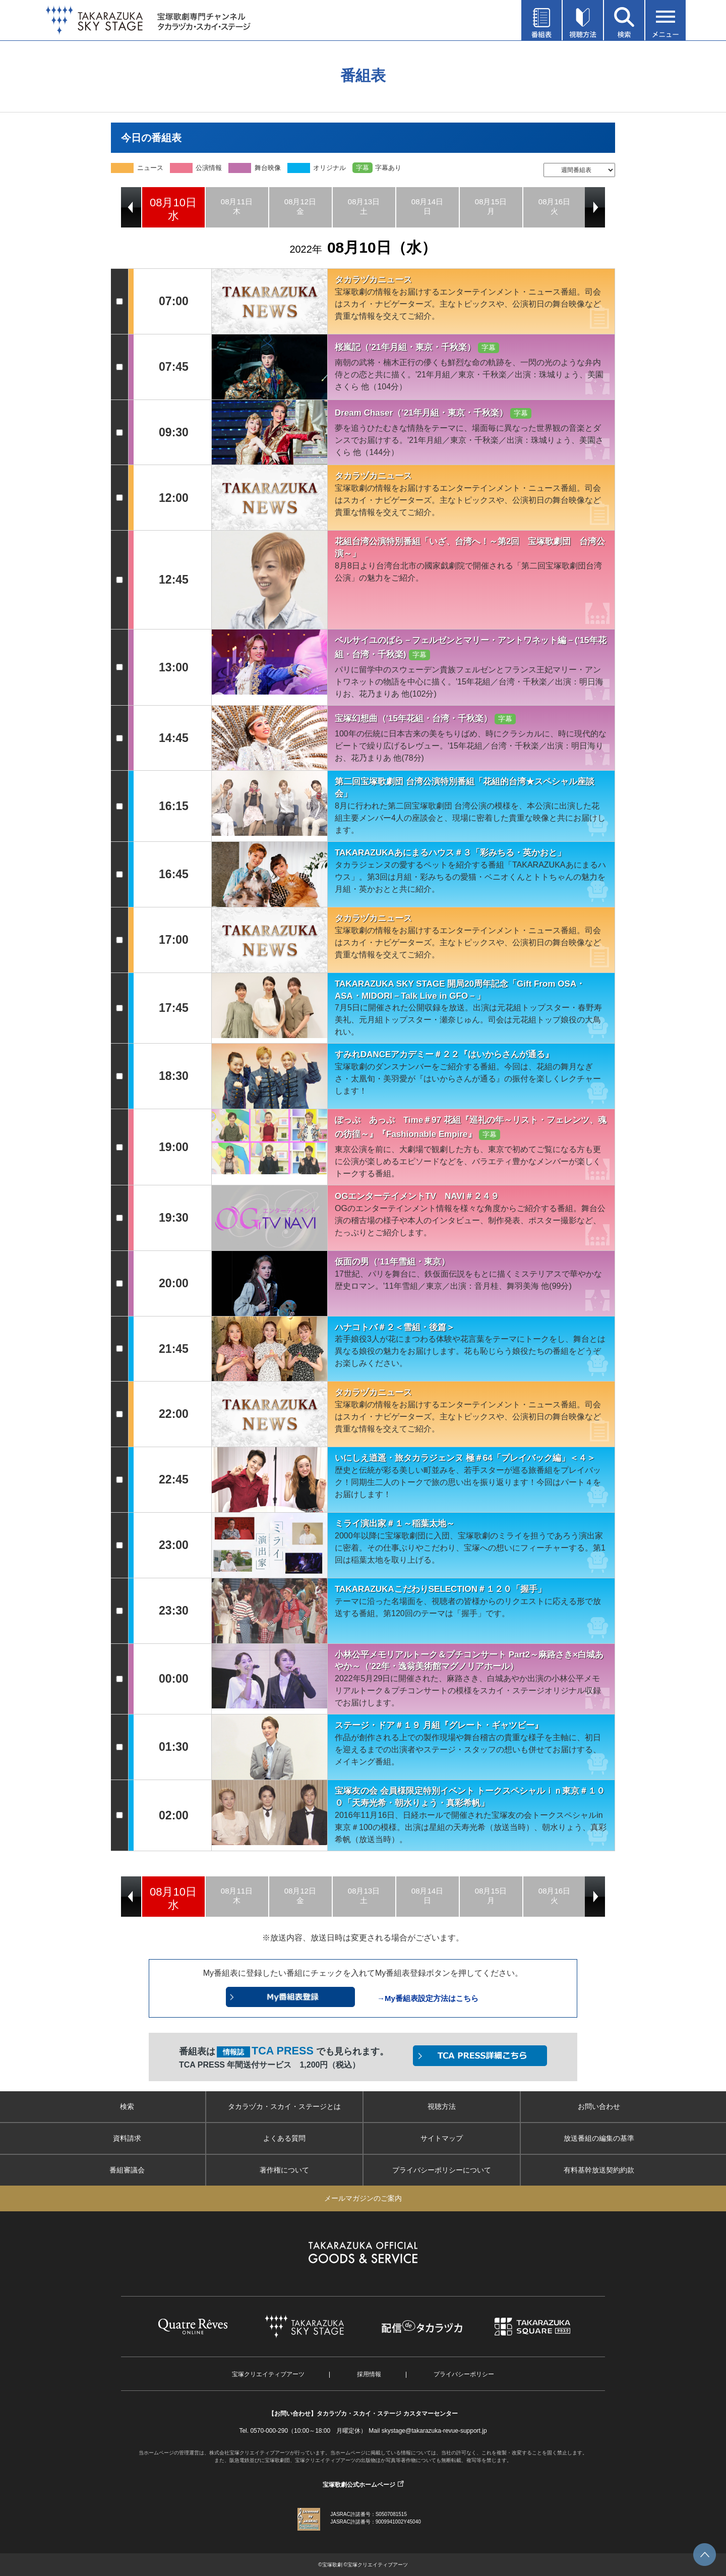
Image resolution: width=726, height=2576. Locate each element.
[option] (173, 207)
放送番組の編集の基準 (599, 2138)
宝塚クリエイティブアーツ (268, 2374)
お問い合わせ (599, 2106)
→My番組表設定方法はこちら (427, 1998)
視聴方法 (442, 2106)
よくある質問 (284, 2138)
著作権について (284, 2170)
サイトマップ (441, 2138)
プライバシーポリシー (464, 2374)
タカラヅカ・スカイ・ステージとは (284, 2106)
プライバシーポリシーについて (441, 2170)
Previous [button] (131, 207)
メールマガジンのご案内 (363, 2198)
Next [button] (595, 207)
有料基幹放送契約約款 (599, 2170)
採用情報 (369, 2374)
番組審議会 (127, 2170)
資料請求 (127, 2138)
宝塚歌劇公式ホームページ (359, 2484)
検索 (127, 2106)
